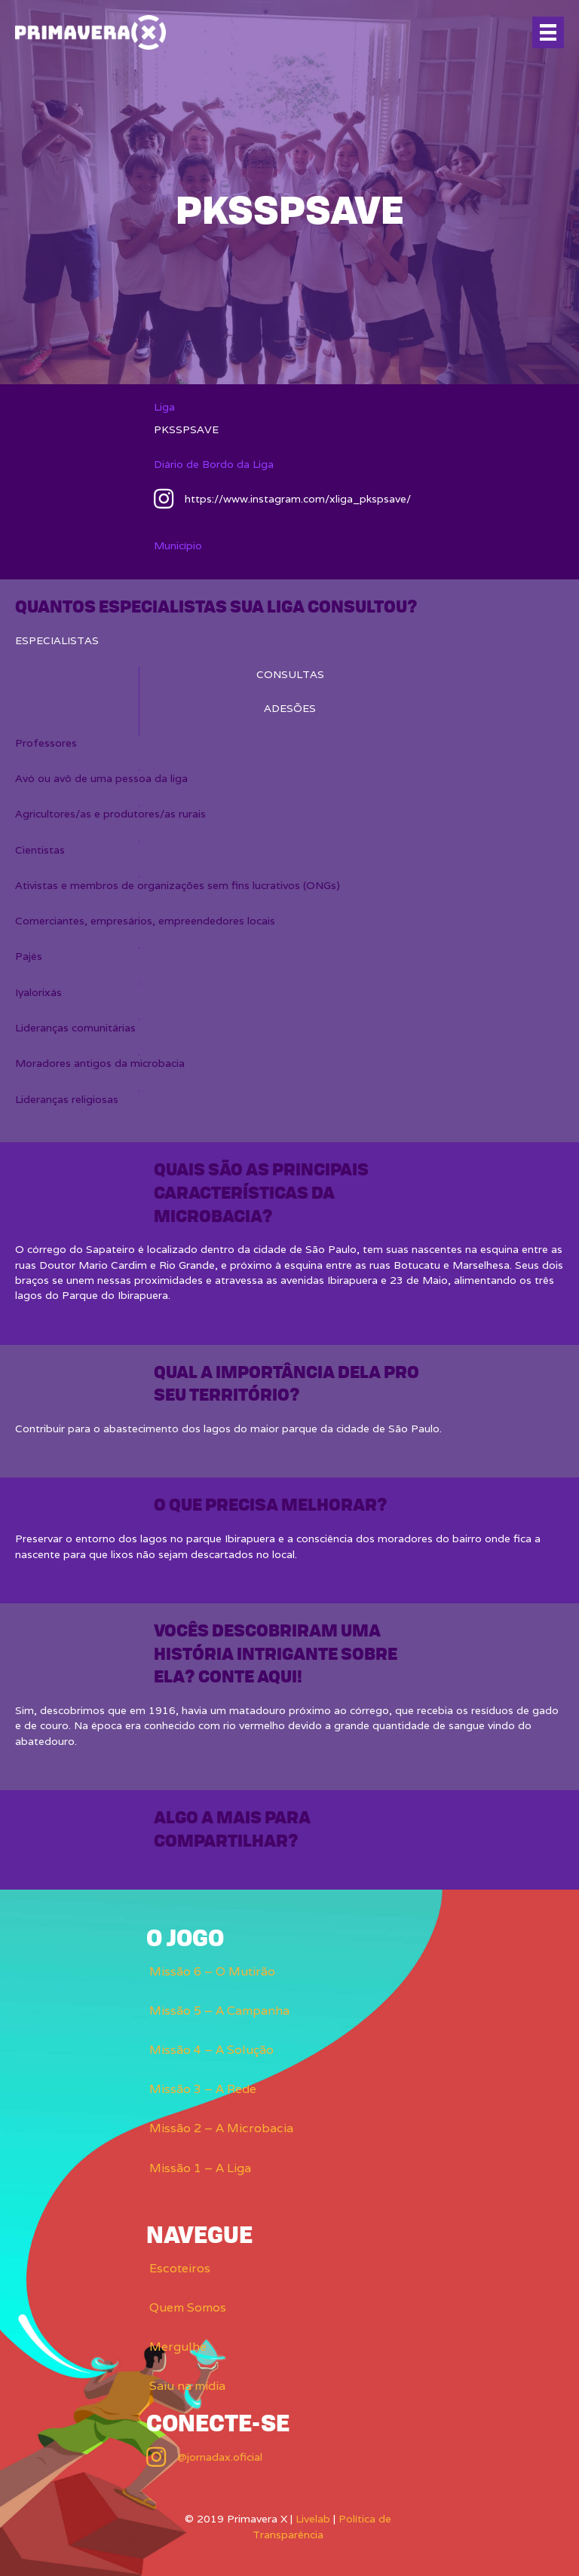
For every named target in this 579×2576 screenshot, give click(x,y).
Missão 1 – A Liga (200, 2168)
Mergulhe (178, 2346)
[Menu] (548, 32)
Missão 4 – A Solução (211, 2050)
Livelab (313, 2519)
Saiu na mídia (187, 2386)
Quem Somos (187, 2307)
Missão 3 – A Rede (202, 2089)
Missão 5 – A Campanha (219, 2010)
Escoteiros (179, 2268)
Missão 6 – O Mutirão (212, 1971)
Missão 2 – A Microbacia (221, 2128)
